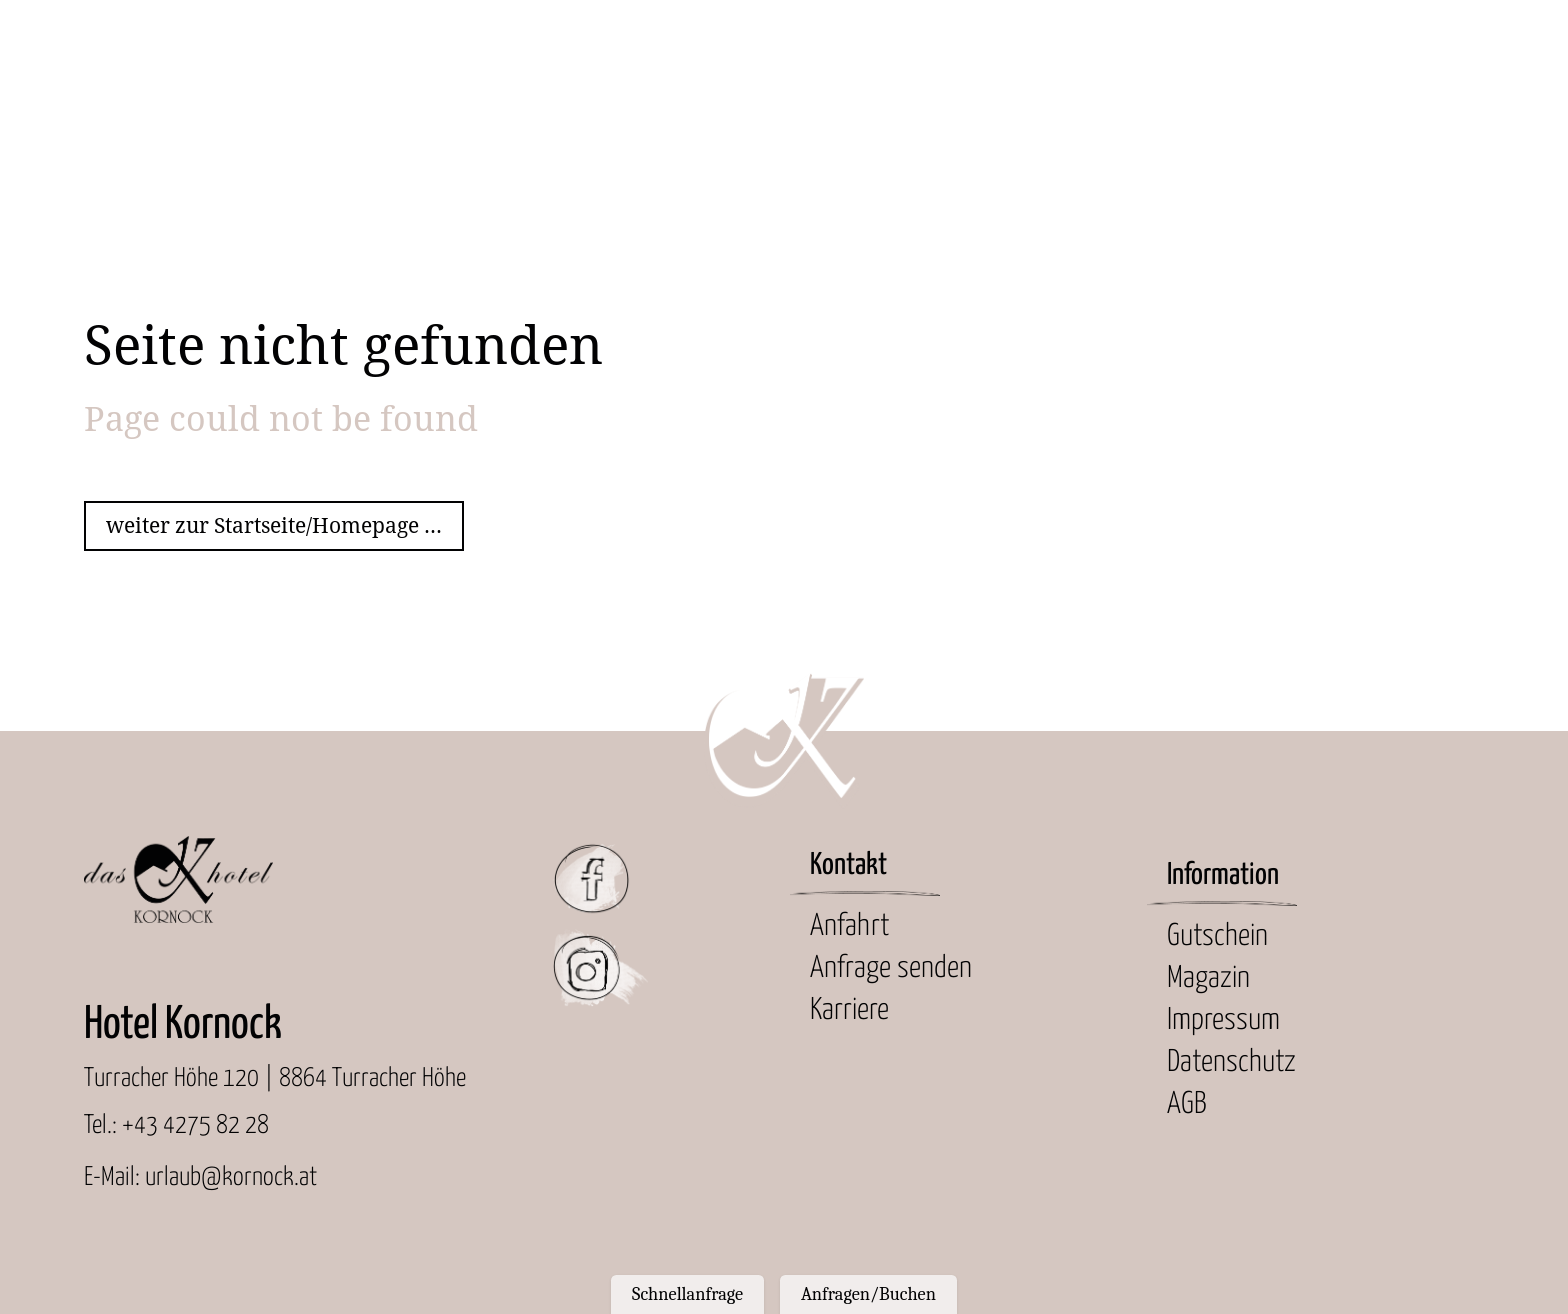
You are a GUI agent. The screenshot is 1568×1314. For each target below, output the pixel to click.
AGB (1187, 1104)
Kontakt (848, 865)
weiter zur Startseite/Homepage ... (274, 525)
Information (1223, 875)
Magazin (1208, 978)
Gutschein (1217, 936)
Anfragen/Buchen (868, 1294)
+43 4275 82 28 (195, 1125)
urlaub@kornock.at (231, 1177)
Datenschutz (1231, 1062)
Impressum (1223, 1020)
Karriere (849, 1010)
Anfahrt (849, 926)
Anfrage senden (891, 968)
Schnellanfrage (687, 1294)
